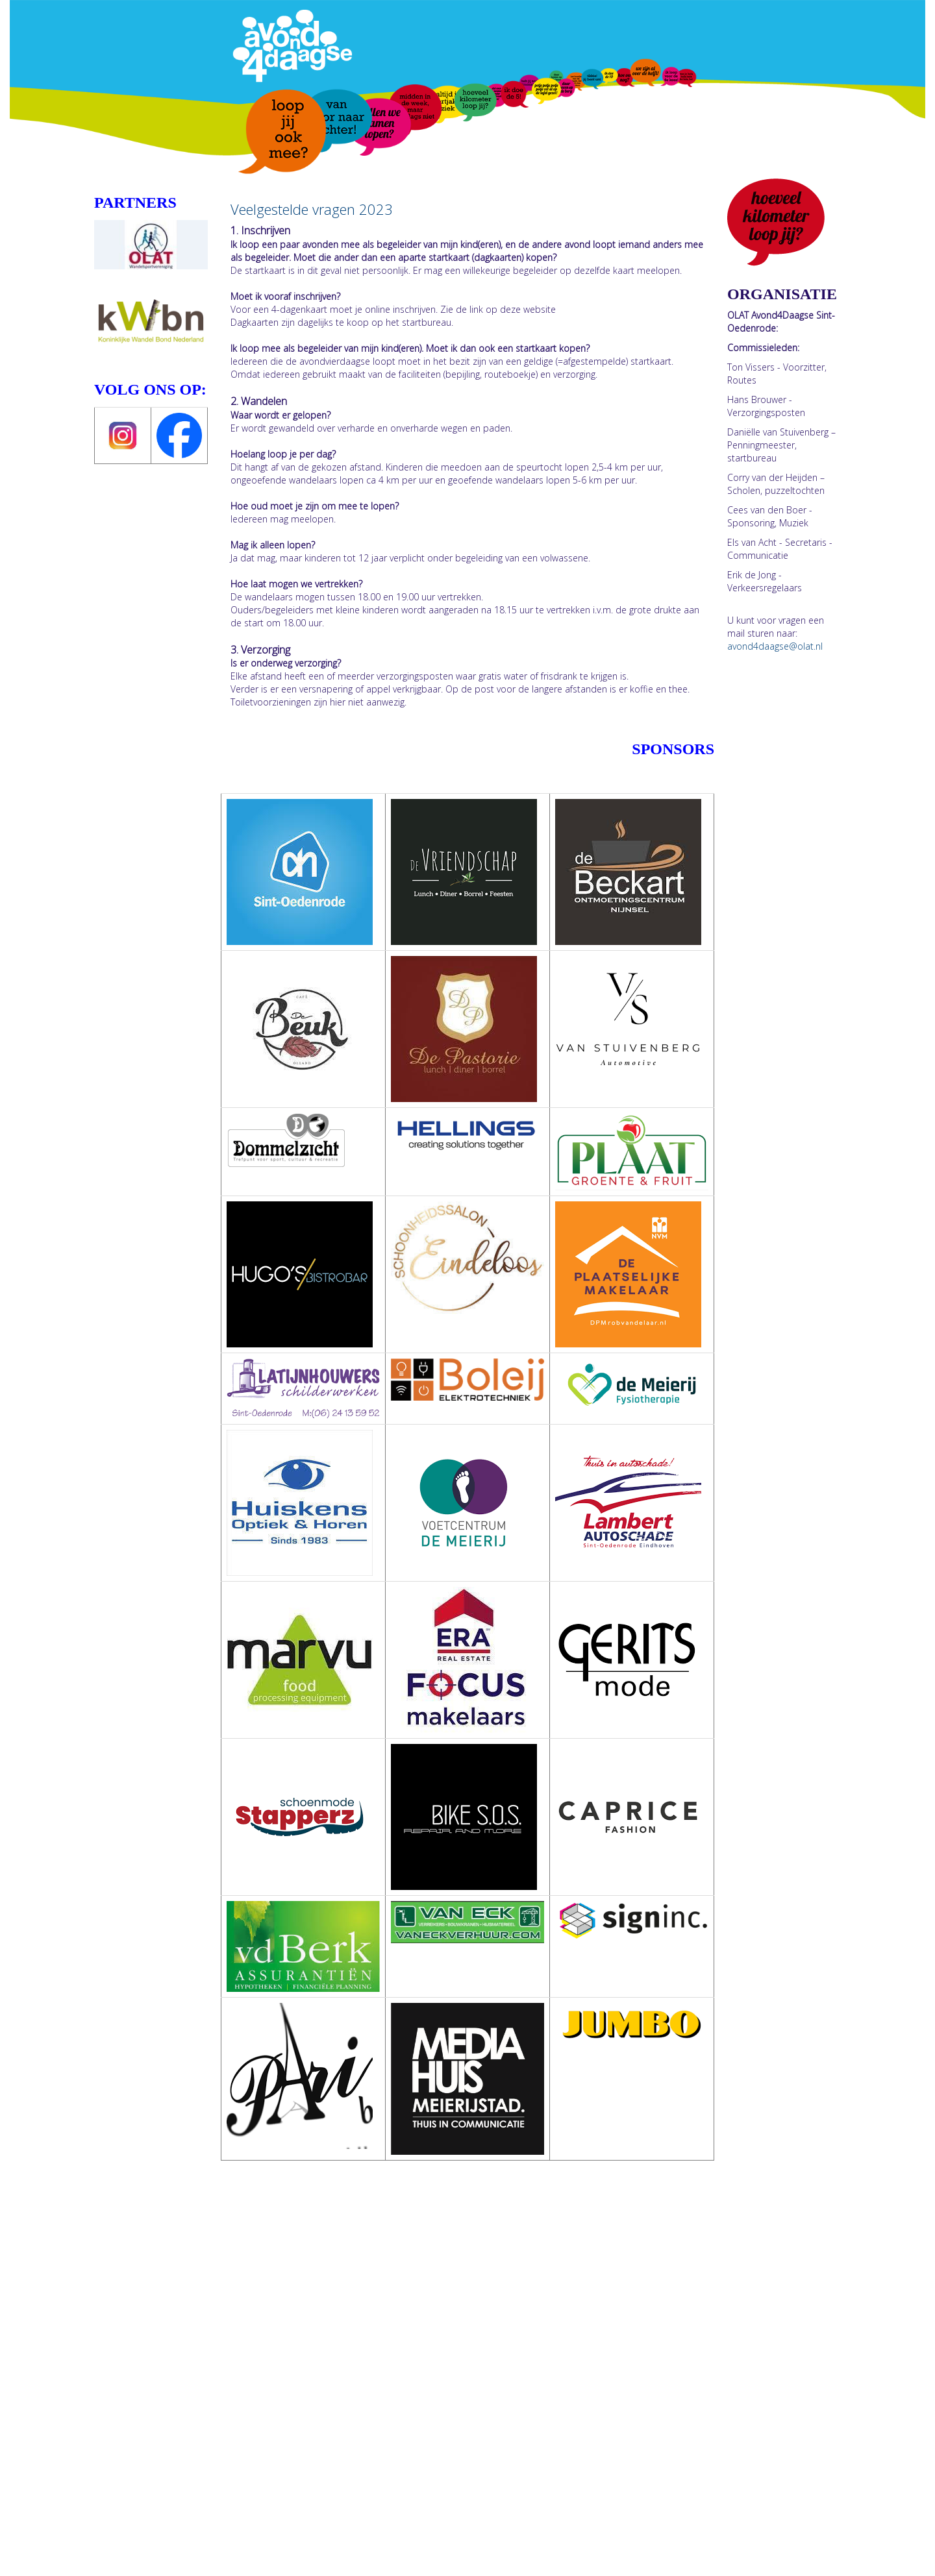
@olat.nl (775, 646)
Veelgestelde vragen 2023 (312, 209)
